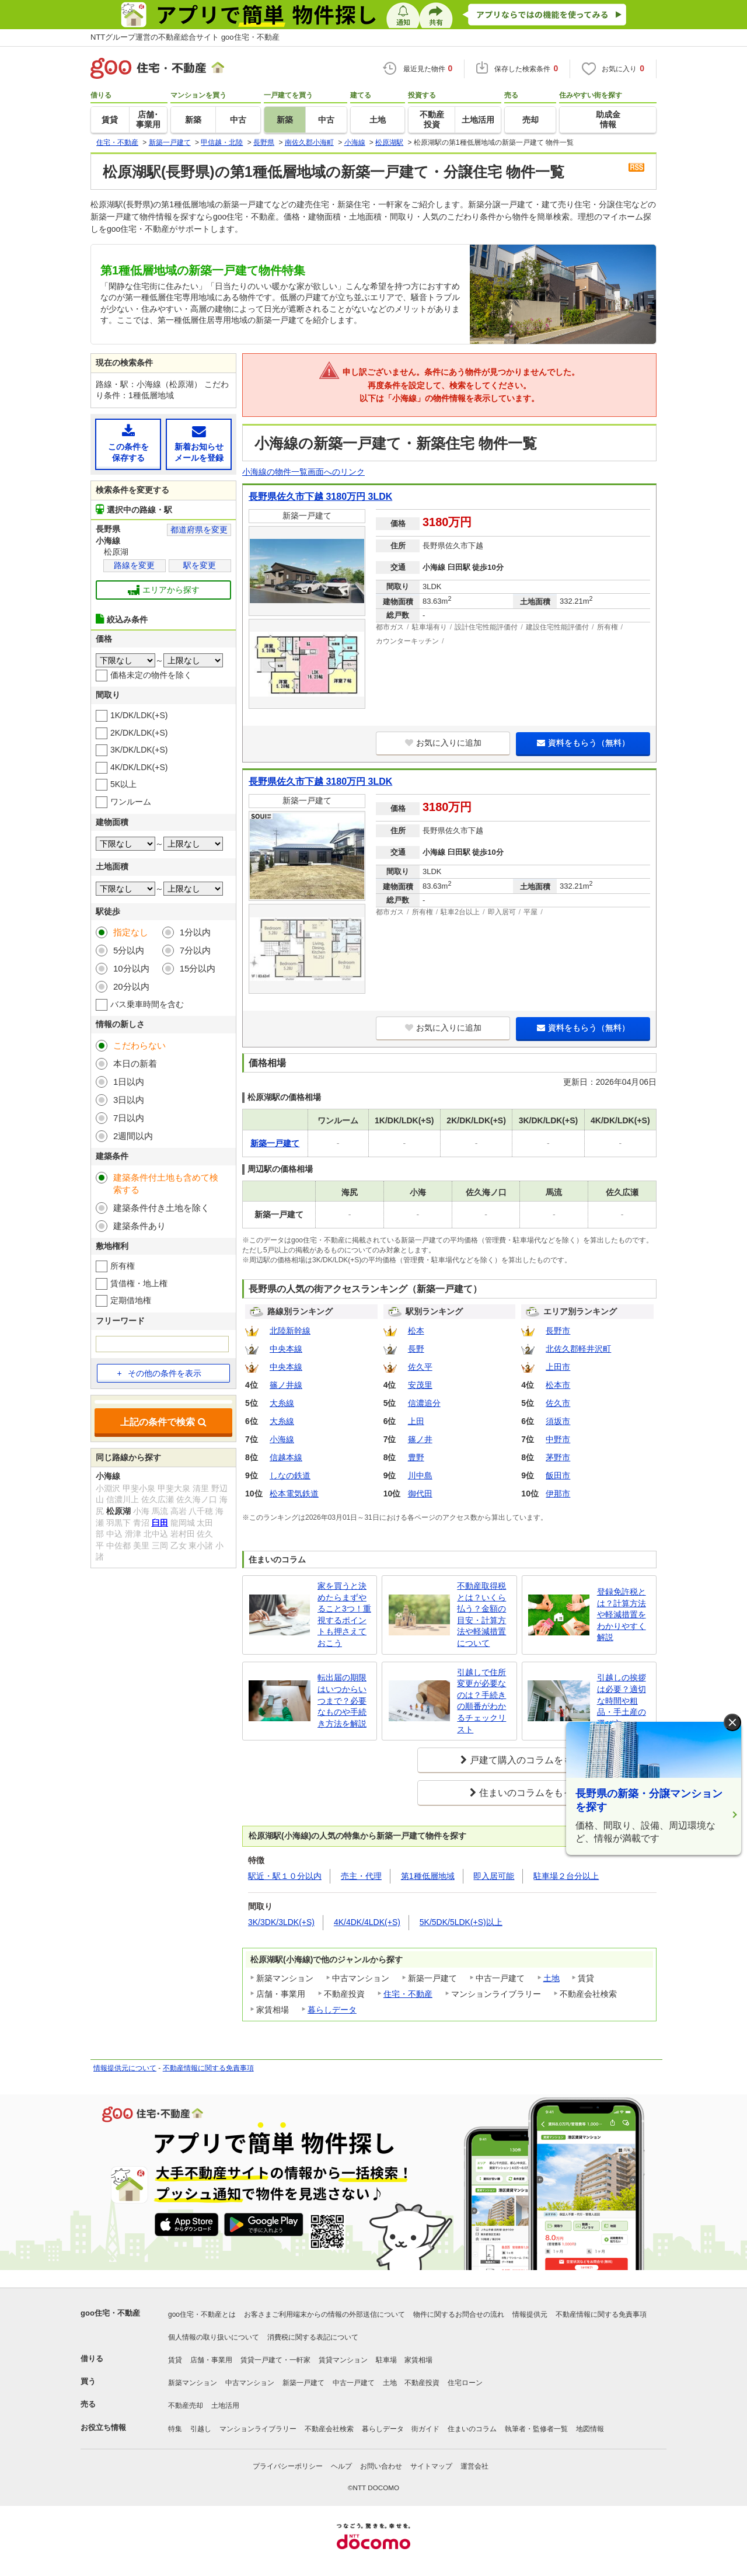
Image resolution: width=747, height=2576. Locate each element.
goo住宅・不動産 (110, 2313)
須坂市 (558, 1421)
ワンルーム (130, 801)
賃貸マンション (343, 2360)
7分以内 (195, 950)
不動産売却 (185, 2405)
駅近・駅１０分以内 (285, 1876)
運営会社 (474, 2466)
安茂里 (420, 1385)
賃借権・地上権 (138, 1283)
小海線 (282, 1439)
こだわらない (139, 1045)
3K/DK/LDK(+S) (138, 749)
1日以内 (128, 1082)
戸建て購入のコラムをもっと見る (540, 1760)
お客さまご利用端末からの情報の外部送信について (324, 2314)
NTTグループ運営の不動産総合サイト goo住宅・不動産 (185, 37)
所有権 (122, 1265)
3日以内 (128, 1100)
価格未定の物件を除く (151, 675)
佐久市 (558, 1403)
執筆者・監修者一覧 (536, 2429)
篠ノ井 (420, 1439)
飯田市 (558, 1475)
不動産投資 (421, 2383)
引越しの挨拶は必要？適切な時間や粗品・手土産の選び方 (621, 1700)
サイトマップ (431, 2466)
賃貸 (175, 2360)
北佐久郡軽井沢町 (578, 1348)
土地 (551, 1978)
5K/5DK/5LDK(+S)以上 (461, 1922)
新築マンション (192, 2383)
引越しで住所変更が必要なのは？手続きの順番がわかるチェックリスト (481, 1701)
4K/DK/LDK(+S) (138, 767)
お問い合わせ (381, 2466)
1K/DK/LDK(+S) (138, 715)
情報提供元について (124, 2068)
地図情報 (590, 2429)
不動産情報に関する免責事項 (208, 2068)
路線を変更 (134, 565)
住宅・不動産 (407, 1994)
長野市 (558, 1330)
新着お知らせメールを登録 (199, 443)
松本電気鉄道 (294, 1493)
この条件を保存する (128, 443)
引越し (200, 2429)
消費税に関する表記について (312, 2337)
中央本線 (286, 1348)
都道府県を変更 (199, 529)
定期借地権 (130, 1300)
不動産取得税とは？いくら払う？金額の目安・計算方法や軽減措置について (481, 1614)
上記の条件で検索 (163, 1422)
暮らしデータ (332, 2009)
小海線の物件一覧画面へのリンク (303, 471)
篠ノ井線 (286, 1385)
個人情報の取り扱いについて (213, 2337)
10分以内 (131, 968)
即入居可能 (493, 1876)
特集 (175, 2429)
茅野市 (558, 1457)
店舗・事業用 (211, 2360)
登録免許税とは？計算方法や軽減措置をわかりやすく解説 (621, 1614)
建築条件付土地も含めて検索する (165, 1183)
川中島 (420, 1475)
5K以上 (123, 784)
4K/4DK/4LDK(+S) (367, 1922)
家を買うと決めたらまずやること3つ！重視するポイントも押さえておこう (344, 1614)
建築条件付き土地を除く (161, 1208)
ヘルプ (341, 2466)
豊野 (416, 1457)
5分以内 (128, 950)
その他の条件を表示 (159, 1373)
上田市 (558, 1366)
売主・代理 (361, 1876)
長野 (416, 1348)
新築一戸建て (303, 2383)
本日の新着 (135, 1063)
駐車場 (386, 2360)
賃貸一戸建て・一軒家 (275, 2360)
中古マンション (249, 2383)
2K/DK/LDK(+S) (138, 732)
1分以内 (195, 932)
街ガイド (425, 2429)
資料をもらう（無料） (583, 742)
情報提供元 (529, 2314)
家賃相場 (418, 2360)
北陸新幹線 (290, 1330)
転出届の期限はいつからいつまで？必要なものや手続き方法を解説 (341, 1700)
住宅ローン (465, 2383)
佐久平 (420, 1366)
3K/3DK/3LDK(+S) (281, 1922)
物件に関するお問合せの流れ (458, 2314)
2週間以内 (133, 1136)
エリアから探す (164, 590)
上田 (416, 1421)
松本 (416, 1330)
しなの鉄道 (290, 1475)
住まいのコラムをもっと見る (540, 1793)
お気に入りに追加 (443, 742)
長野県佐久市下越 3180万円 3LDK (320, 497)
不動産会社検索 (329, 2429)
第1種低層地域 (428, 1876)
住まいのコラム (472, 2429)
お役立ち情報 (103, 2427)
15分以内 (198, 968)
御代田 (420, 1493)
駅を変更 (199, 565)
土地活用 (225, 2405)
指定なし (130, 932)
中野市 (558, 1439)
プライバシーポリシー (288, 2466)
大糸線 (282, 1403)
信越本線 (286, 1457)
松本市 (558, 1385)
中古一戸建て (354, 2383)
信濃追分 (424, 1403)
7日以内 (128, 1118)
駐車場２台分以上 (566, 1876)
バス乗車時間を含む (147, 1004)
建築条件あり (139, 1226)
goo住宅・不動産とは (202, 2314)
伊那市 (558, 1493)
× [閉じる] (732, 1722)
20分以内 (131, 986)
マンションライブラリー (257, 2429)
